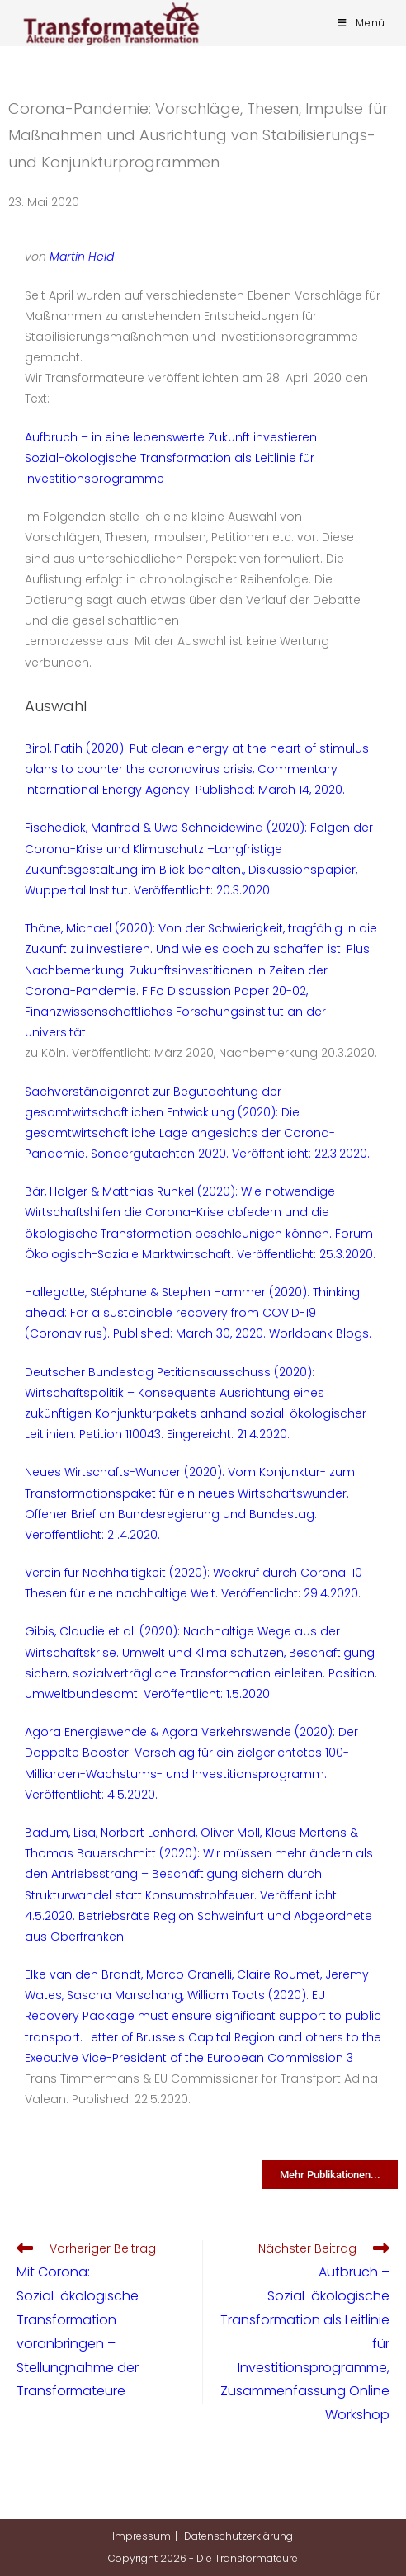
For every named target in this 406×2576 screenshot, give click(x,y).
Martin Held (82, 256)
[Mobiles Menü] (361, 23)
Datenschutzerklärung (238, 2536)
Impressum (141, 2536)
